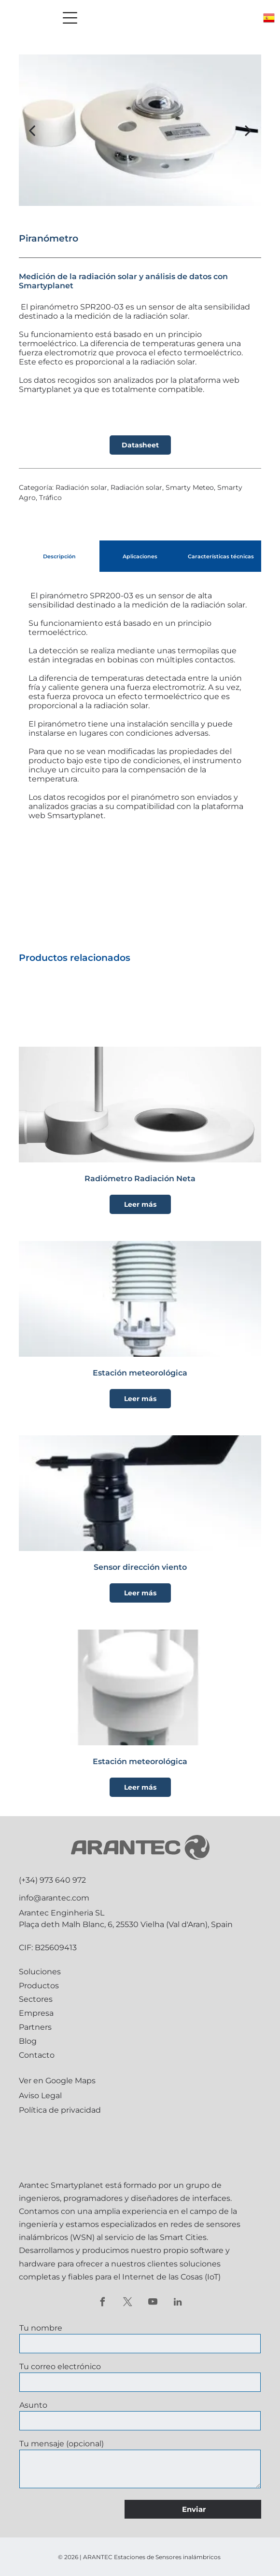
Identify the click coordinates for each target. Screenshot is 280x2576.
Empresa (36, 2013)
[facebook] (103, 2303)
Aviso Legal (40, 2095)
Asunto (33, 2405)
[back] (32, 130)
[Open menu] (70, 18)
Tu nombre (40, 2328)
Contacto (37, 2055)
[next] (248, 130)
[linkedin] (178, 2303)
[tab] (59, 556)
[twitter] (128, 2303)
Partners (35, 2027)
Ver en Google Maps (57, 2080)
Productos (39, 1985)
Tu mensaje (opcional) (61, 2443)
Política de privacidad (60, 2110)
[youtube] (153, 2303)
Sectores (36, 1999)
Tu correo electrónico (60, 2366)
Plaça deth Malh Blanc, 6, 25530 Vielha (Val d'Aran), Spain (126, 1924)
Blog (28, 2041)
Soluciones (40, 1971)
